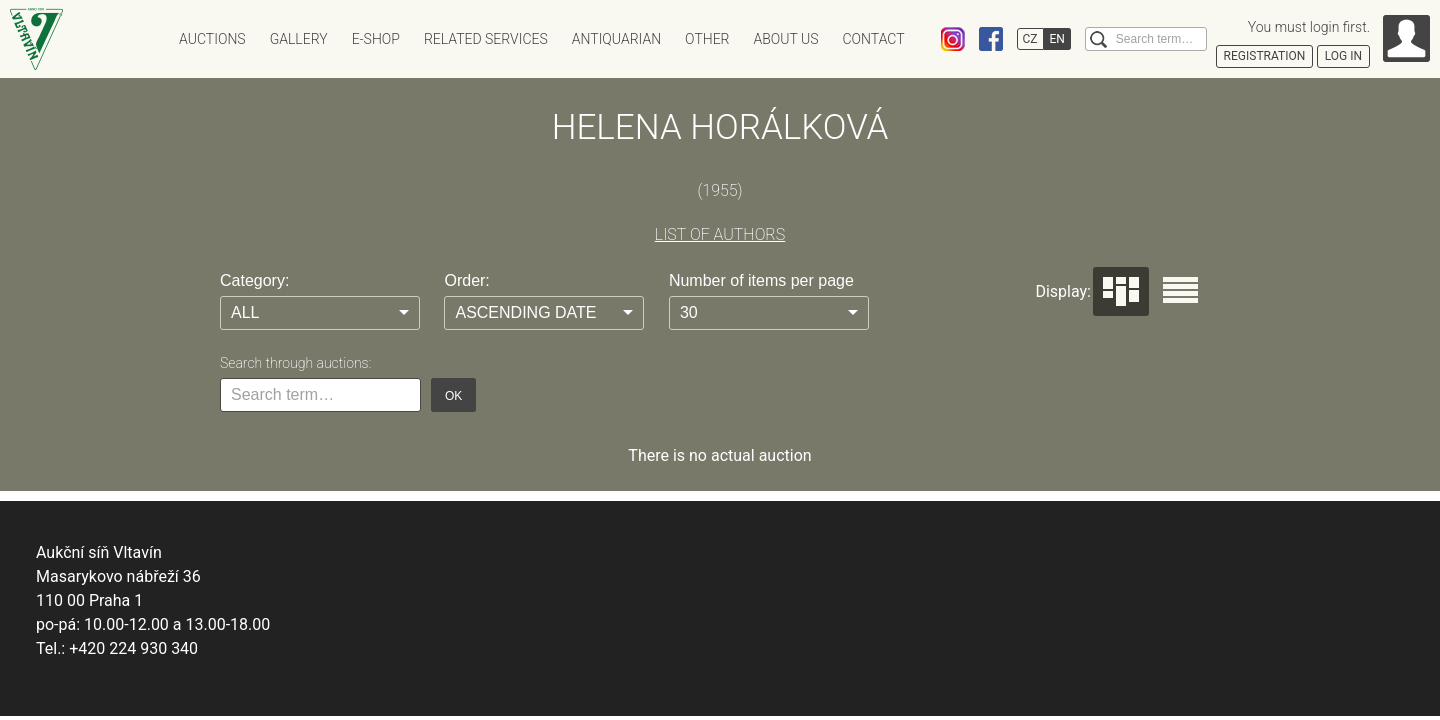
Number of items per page (761, 280)
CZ (1030, 39)
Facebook (991, 39)
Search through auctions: (295, 363)
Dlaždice (1121, 291)
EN (1057, 39)
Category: (254, 280)
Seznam (1180, 290)
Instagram (953, 39)
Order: (466, 280)
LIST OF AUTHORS (720, 234)
